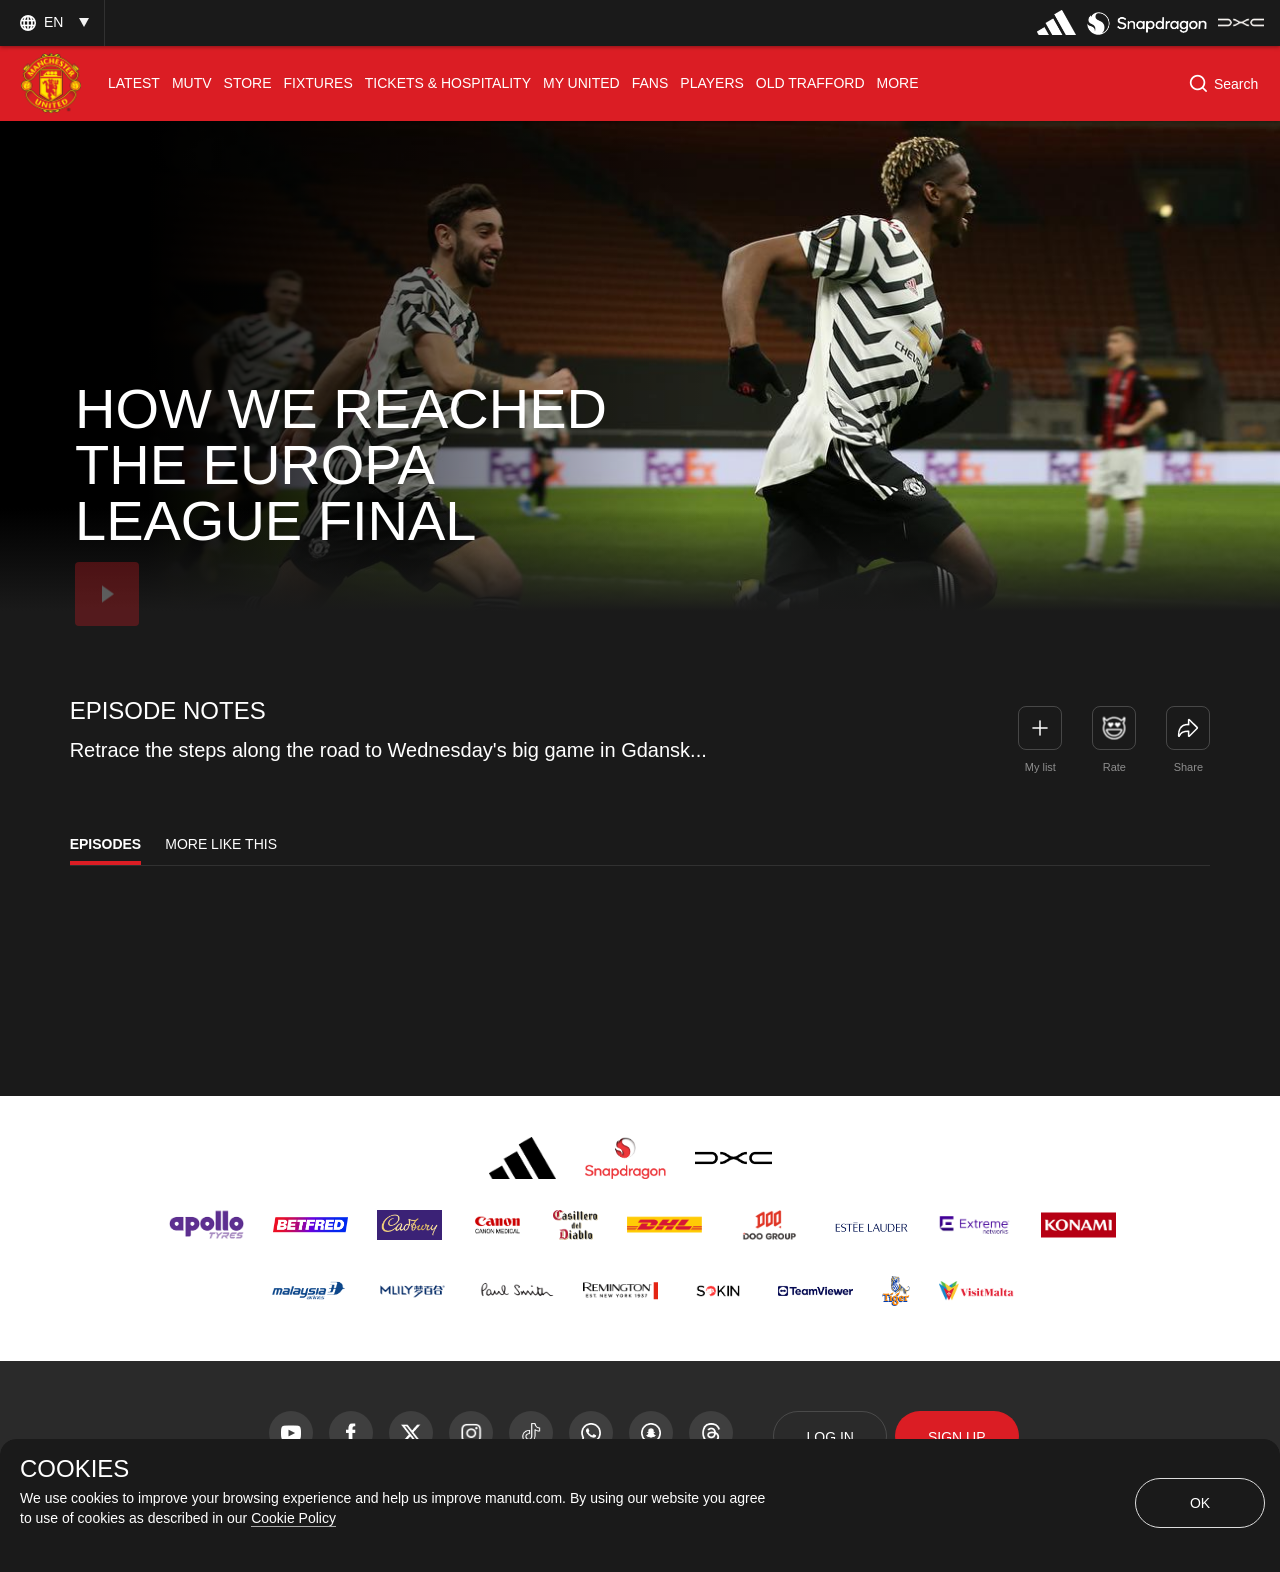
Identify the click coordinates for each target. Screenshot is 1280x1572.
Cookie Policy (293, 1518)
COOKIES (74, 1469)
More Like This (221, 844)
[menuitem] (134, 83)
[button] (52, 22)
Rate (1114, 767)
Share (1188, 767)
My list (1040, 767)
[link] (1188, 728)
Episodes (106, 844)
